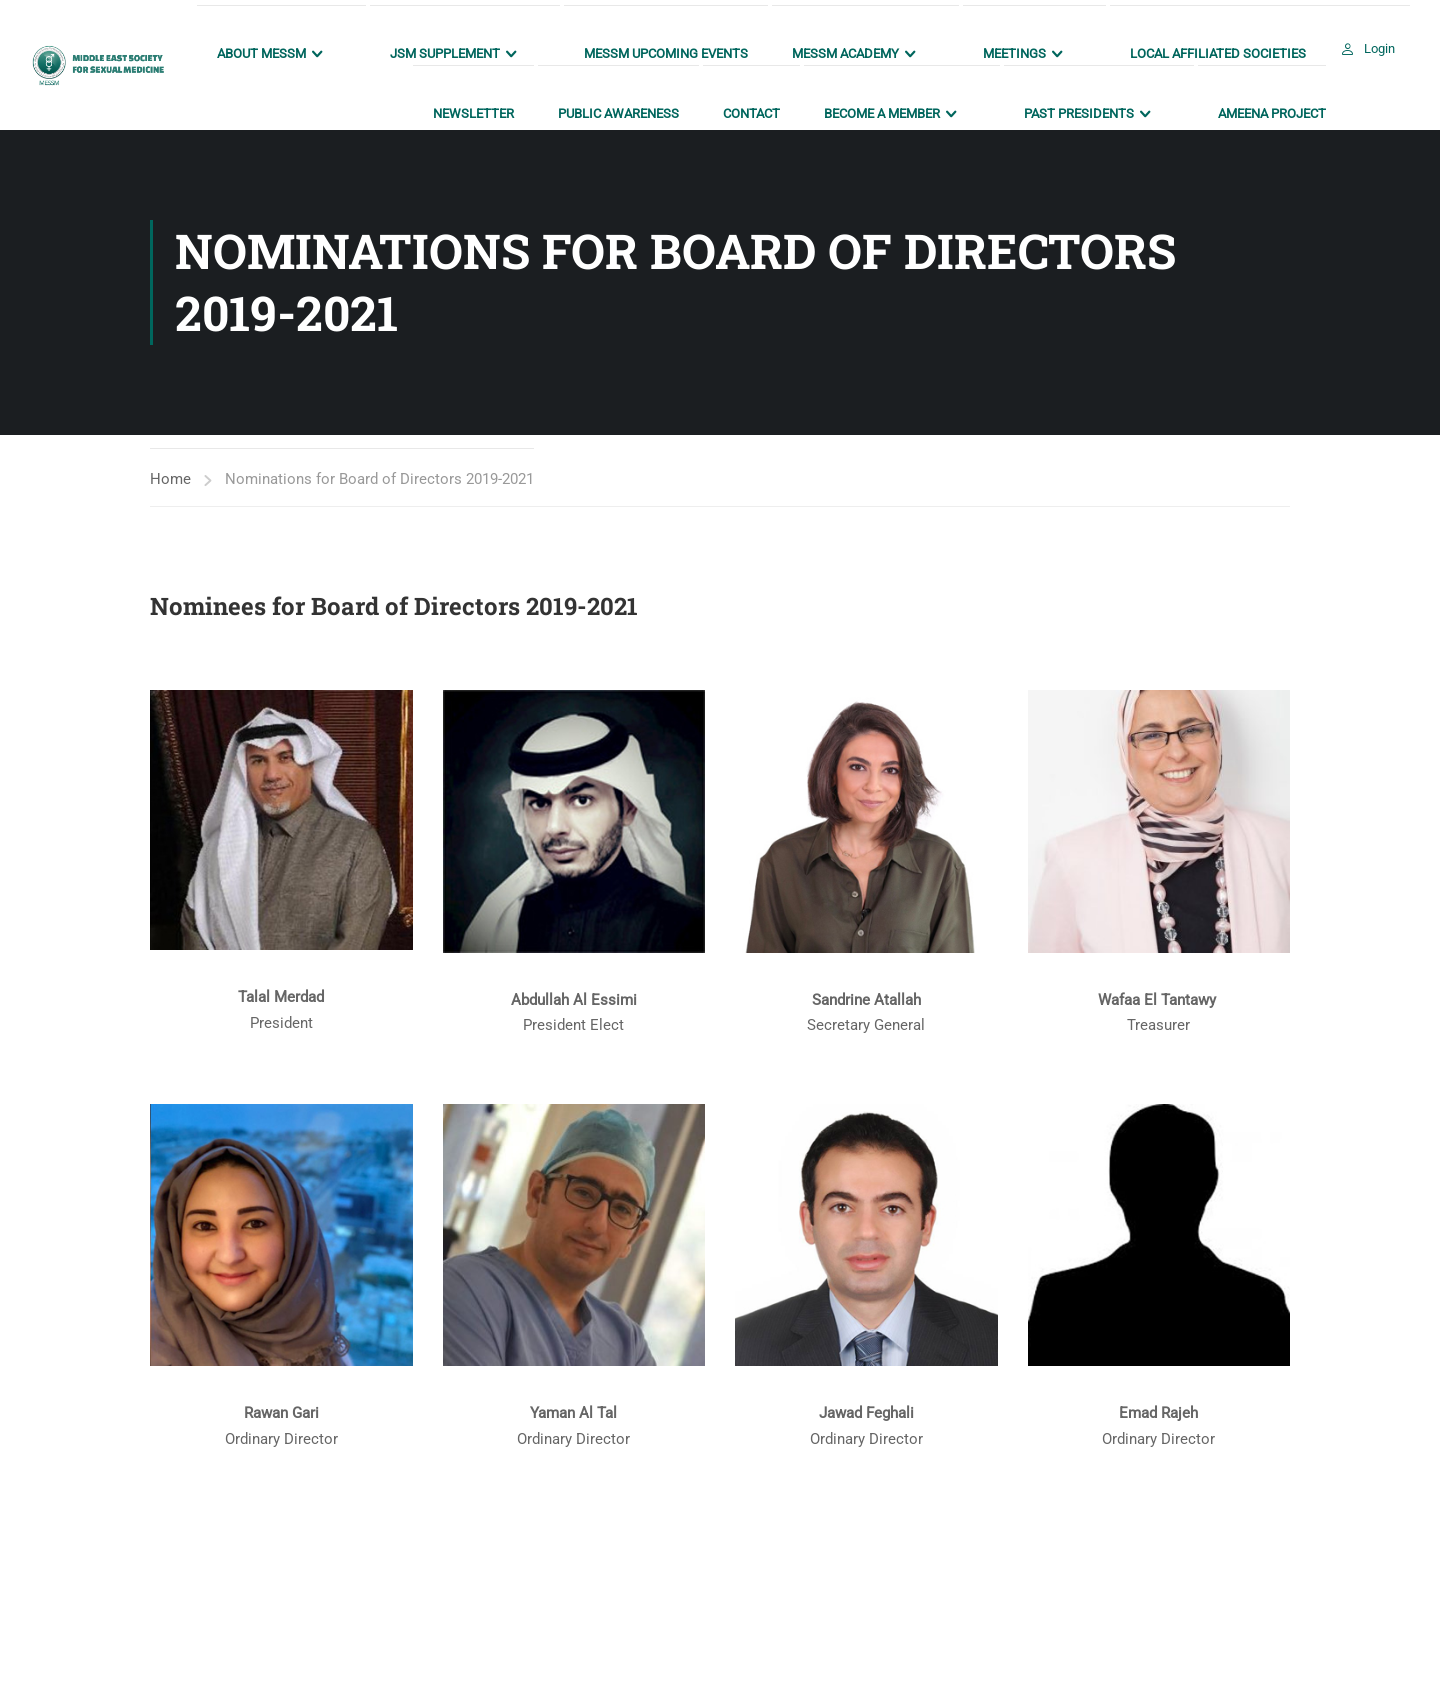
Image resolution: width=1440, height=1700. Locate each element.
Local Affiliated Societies (1218, 53)
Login (1379, 48)
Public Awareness (618, 113)
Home (170, 479)
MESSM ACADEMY (845, 53)
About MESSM (261, 53)
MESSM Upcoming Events (666, 53)
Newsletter (473, 113)
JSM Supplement (445, 53)
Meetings (1014, 53)
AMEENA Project (1272, 113)
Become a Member (882, 113)
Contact (751, 113)
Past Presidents (1079, 113)
